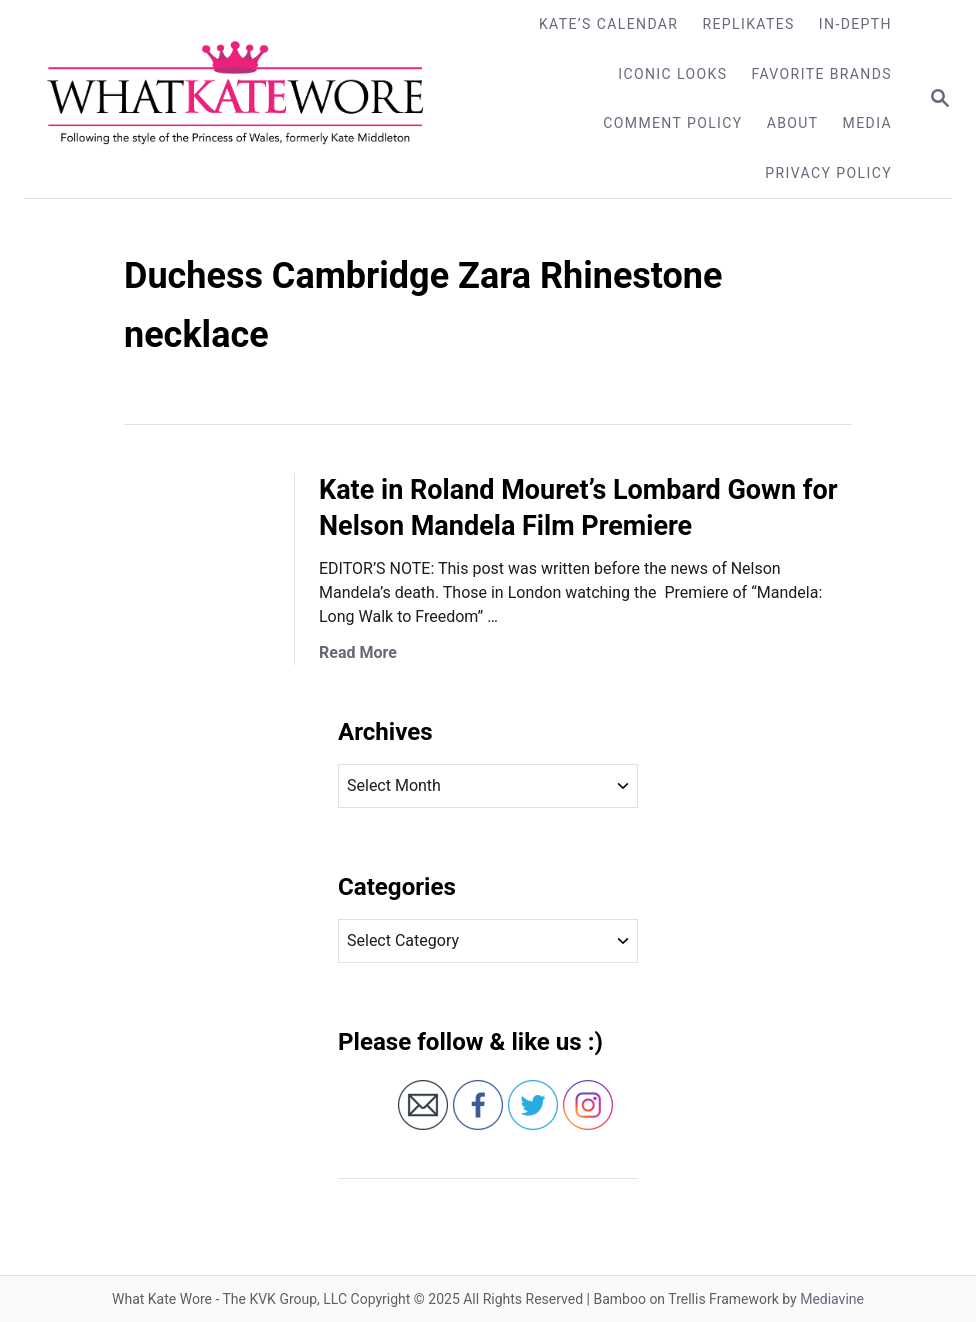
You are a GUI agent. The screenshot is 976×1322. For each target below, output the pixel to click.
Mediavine (832, 1299)
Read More (358, 652)
